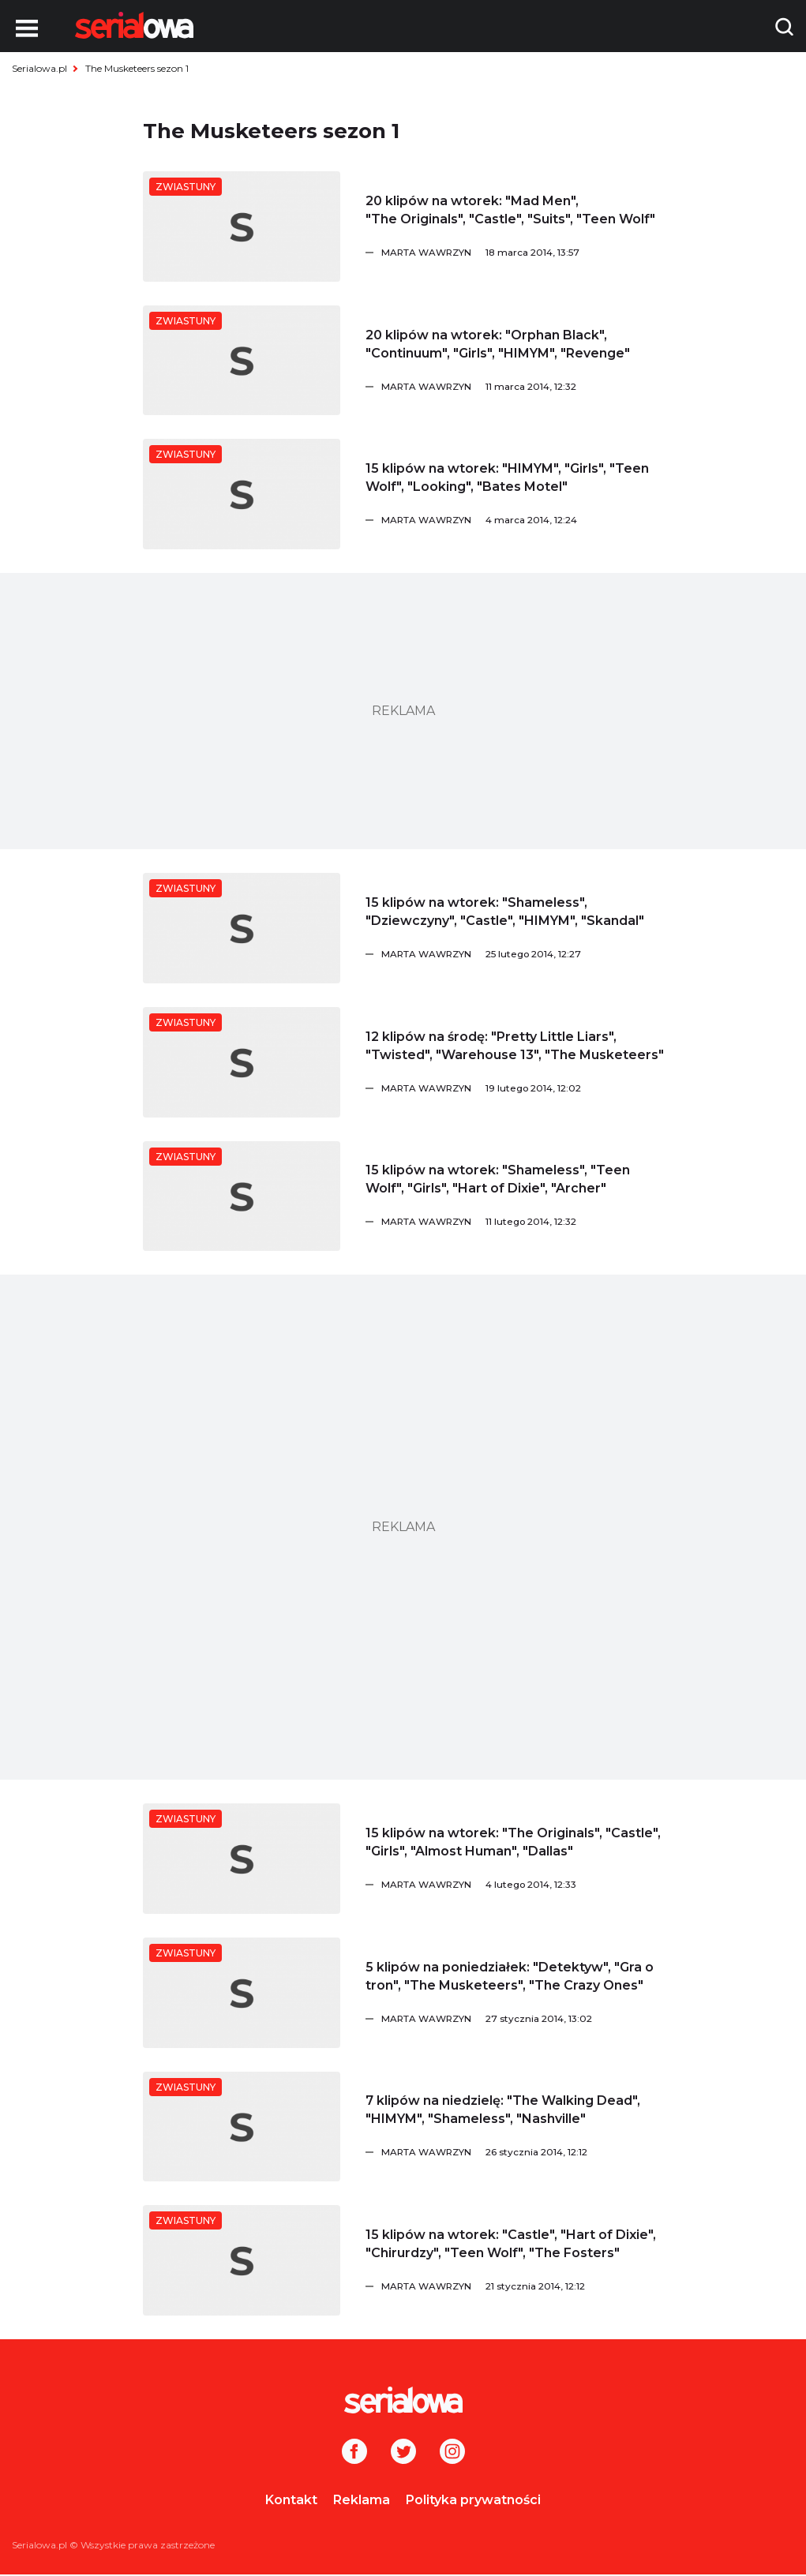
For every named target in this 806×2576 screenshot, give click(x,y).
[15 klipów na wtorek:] (241, 494)
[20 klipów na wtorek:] (241, 226)
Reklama (361, 2499)
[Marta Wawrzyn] (522, 252)
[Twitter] (403, 2453)
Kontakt (291, 2499)
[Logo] (134, 25)
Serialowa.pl (39, 68)
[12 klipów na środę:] (241, 1062)
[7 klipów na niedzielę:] (241, 2127)
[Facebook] (354, 2453)
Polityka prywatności (473, 2499)
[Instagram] (452, 2453)
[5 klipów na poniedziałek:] (241, 1993)
